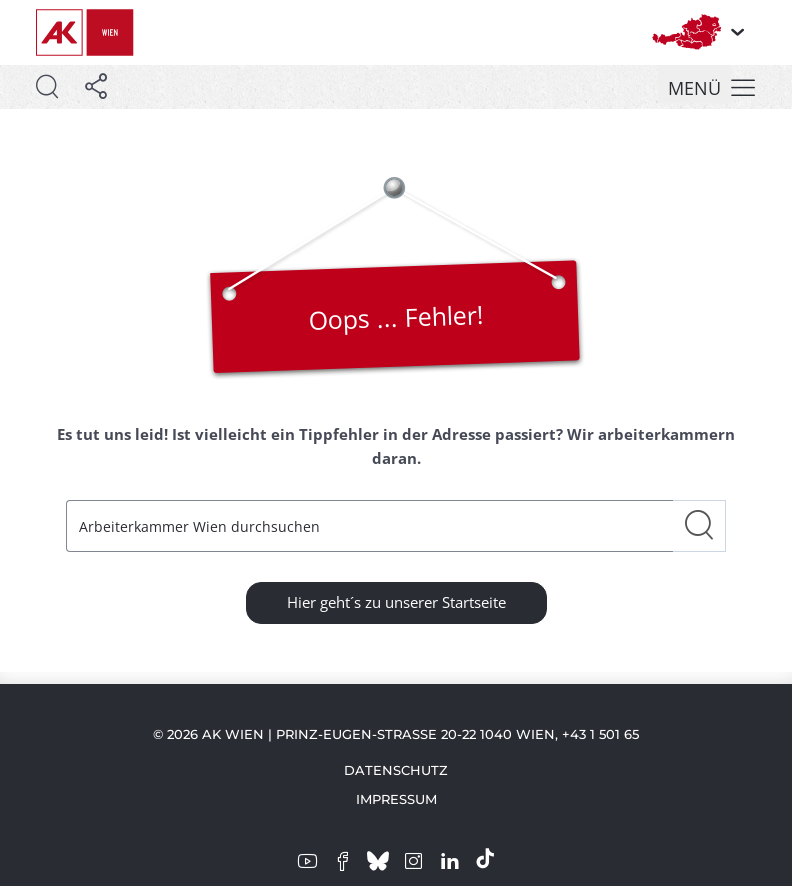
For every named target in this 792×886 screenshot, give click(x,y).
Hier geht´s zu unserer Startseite (396, 602)
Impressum (396, 799)
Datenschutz (396, 770)
